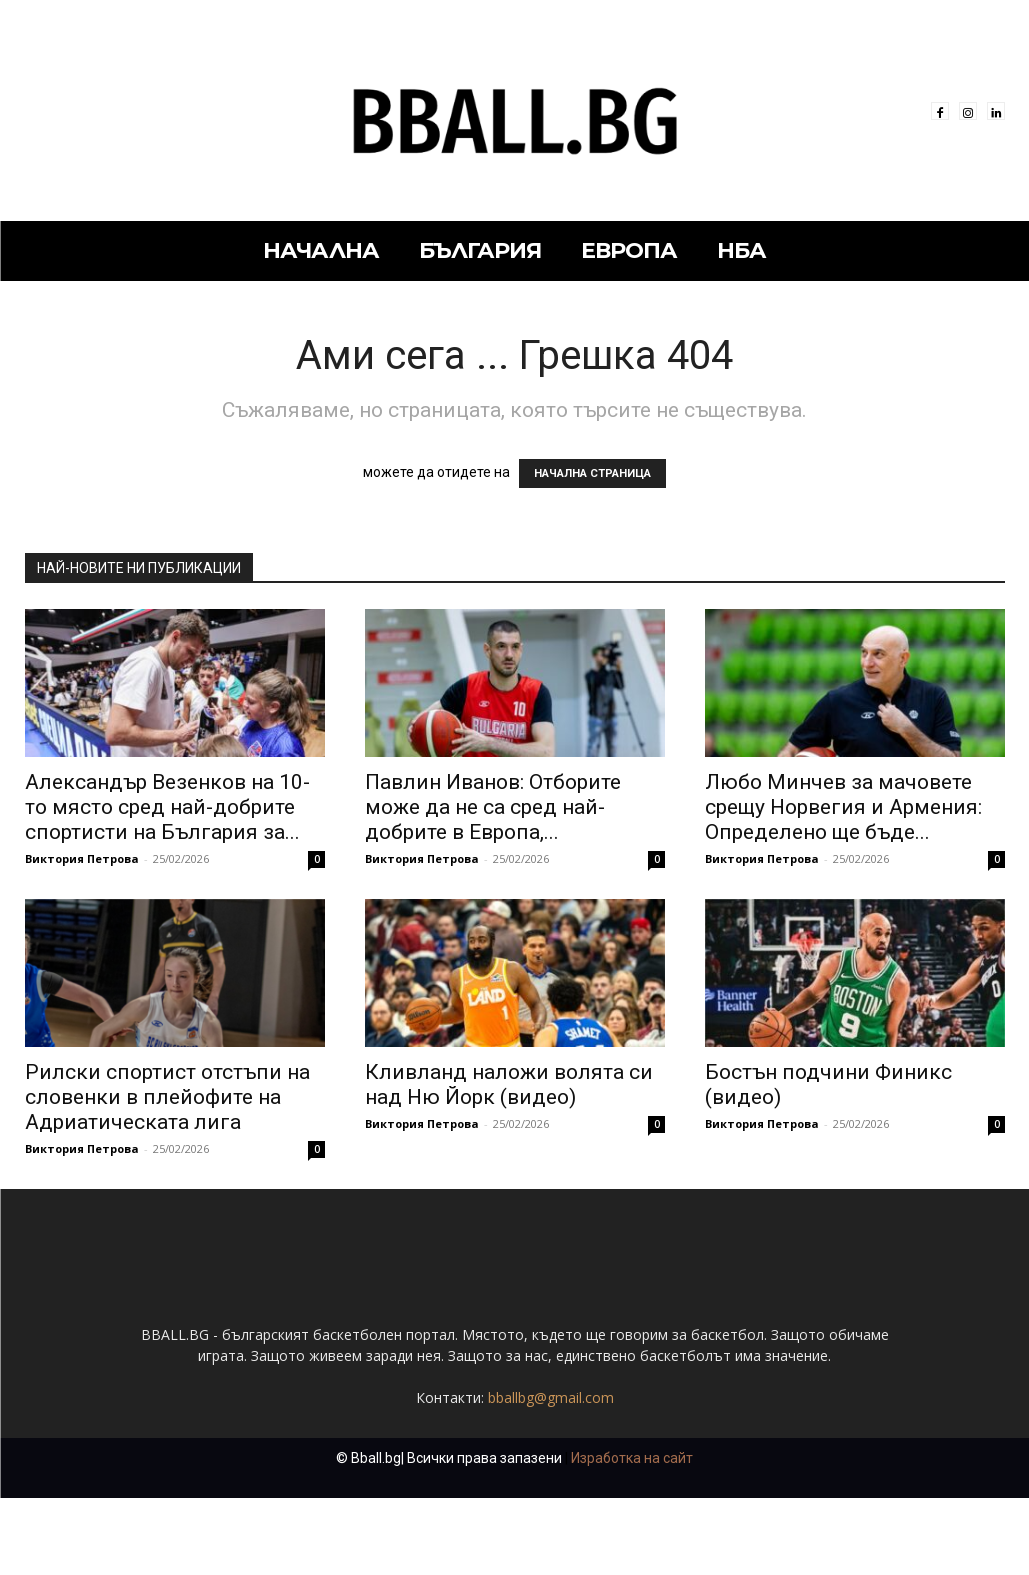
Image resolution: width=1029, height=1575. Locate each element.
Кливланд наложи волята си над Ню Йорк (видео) (509, 1084)
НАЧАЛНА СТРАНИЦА (592, 473)
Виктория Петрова (82, 858)
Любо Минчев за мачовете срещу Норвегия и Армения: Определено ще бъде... (843, 807)
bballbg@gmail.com (551, 1474)
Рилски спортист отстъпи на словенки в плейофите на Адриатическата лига (167, 1097)
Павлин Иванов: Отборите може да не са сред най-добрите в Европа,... (493, 807)
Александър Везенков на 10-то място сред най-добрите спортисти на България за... (167, 807)
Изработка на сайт (632, 1535)
